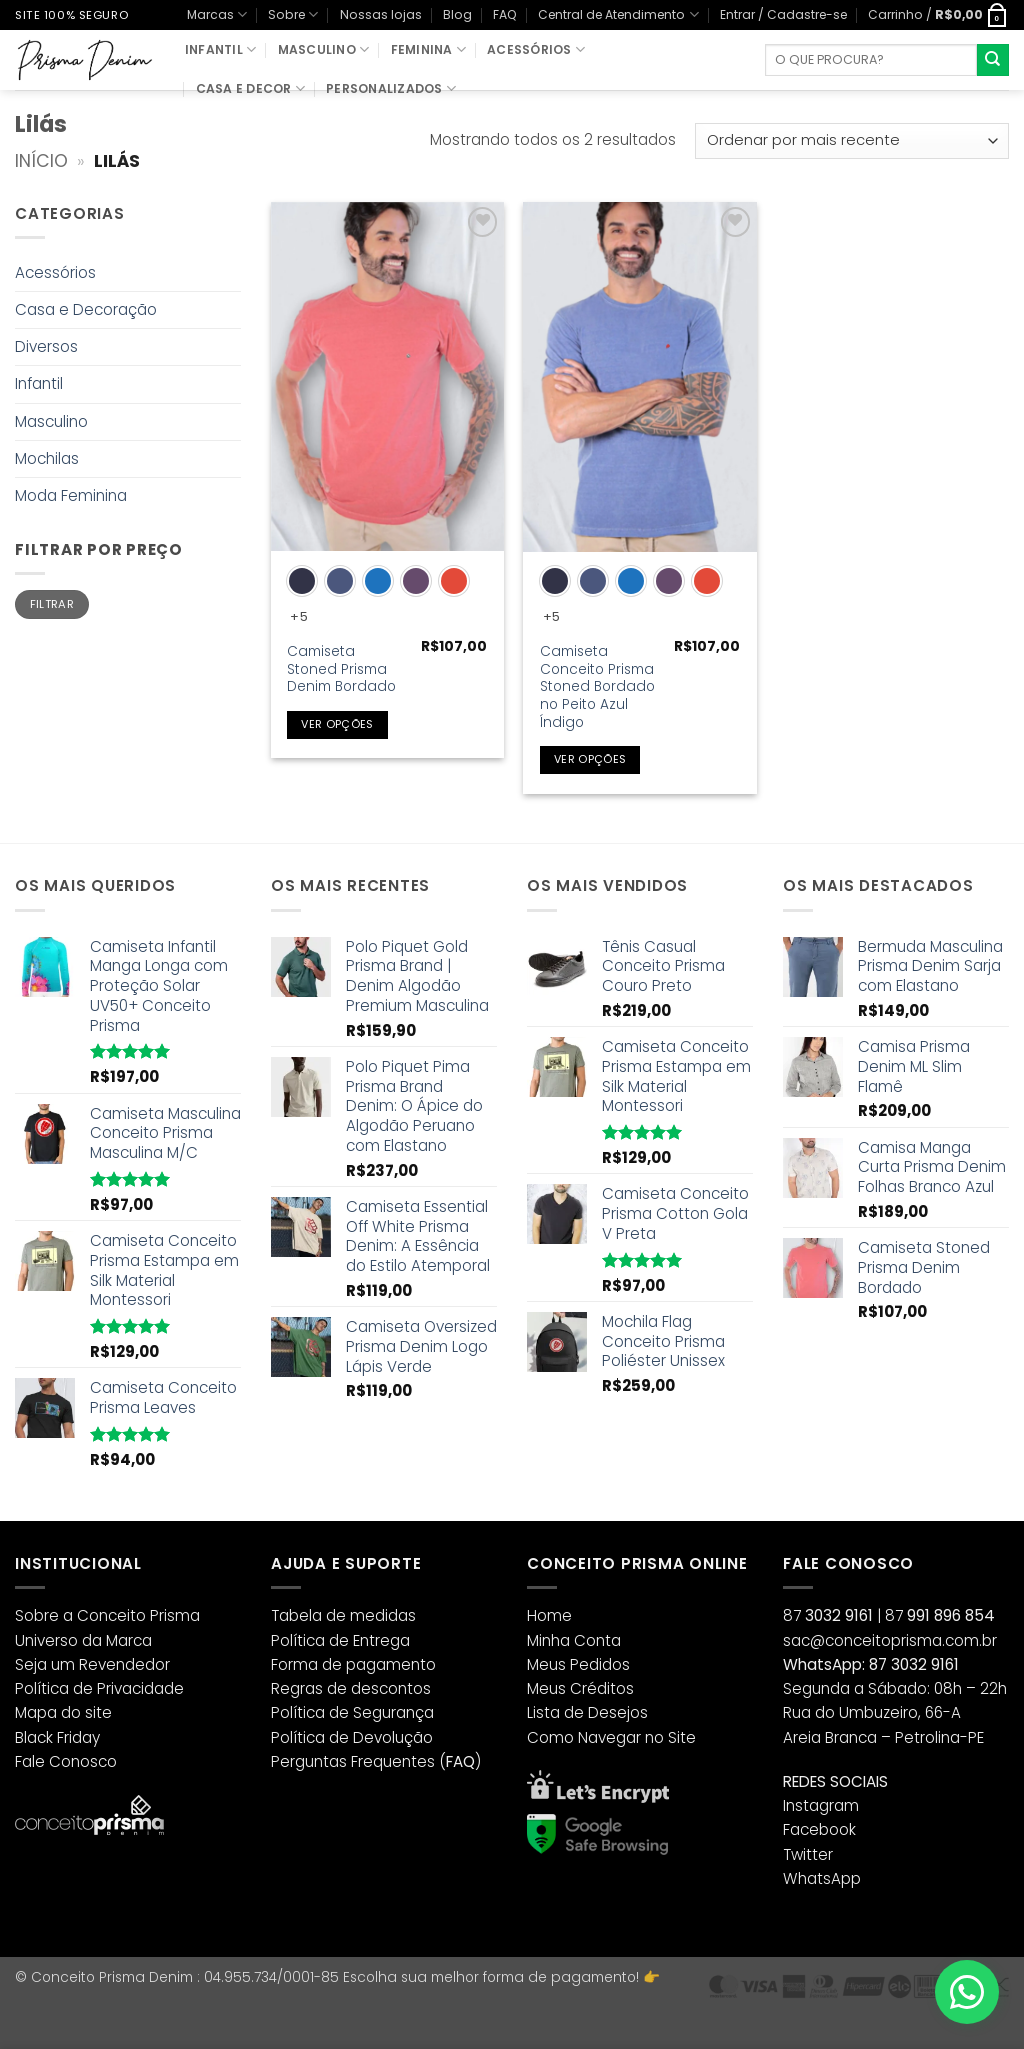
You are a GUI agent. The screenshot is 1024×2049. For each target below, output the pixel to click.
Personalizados (391, 88)
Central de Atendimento (618, 14)
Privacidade (140, 1688)
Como (550, 1737)
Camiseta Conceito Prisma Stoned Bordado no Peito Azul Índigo (597, 687)
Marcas (217, 14)
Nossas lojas (381, 14)
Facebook (819, 1829)
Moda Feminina (71, 495)
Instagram (821, 1805)
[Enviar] (993, 60)
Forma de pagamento (353, 1664)
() (460, 1761)
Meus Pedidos (578, 1664)
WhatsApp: (824, 1664)
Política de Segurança (352, 1712)
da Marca (117, 1640)
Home (549, 1615)
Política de (310, 1640)
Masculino (324, 49)
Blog (457, 14)
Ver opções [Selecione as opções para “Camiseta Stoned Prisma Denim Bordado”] (337, 724)
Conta (597, 1640)
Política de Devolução (352, 1737)
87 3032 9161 (914, 1664)
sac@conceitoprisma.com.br (890, 1640)
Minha (548, 1640)
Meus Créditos (580, 1688)
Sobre (293, 14)
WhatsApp (822, 1878)
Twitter (808, 1854)
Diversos (46, 346)
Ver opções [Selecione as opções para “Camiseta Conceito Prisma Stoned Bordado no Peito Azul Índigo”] (590, 759)
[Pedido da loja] (852, 141)
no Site (670, 1737)
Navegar (609, 1737)
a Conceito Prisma (131, 1615)
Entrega (381, 1640)
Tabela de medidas (343, 1615)
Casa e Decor (250, 88)
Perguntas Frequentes (353, 1761)
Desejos (618, 1712)
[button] (783, 14)
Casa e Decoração (86, 309)
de (83, 1688)
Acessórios (536, 49)
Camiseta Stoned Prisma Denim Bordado (341, 669)
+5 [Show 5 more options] (299, 616)
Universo (46, 1640)
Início (41, 161)
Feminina (428, 49)
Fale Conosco (66, 1761)
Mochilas (47, 458)
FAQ (505, 14)
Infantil (220, 49)
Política (42, 1688)
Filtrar (52, 604)
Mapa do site (63, 1712)
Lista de (555, 1712)
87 (828, 1615)
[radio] (302, 581)
